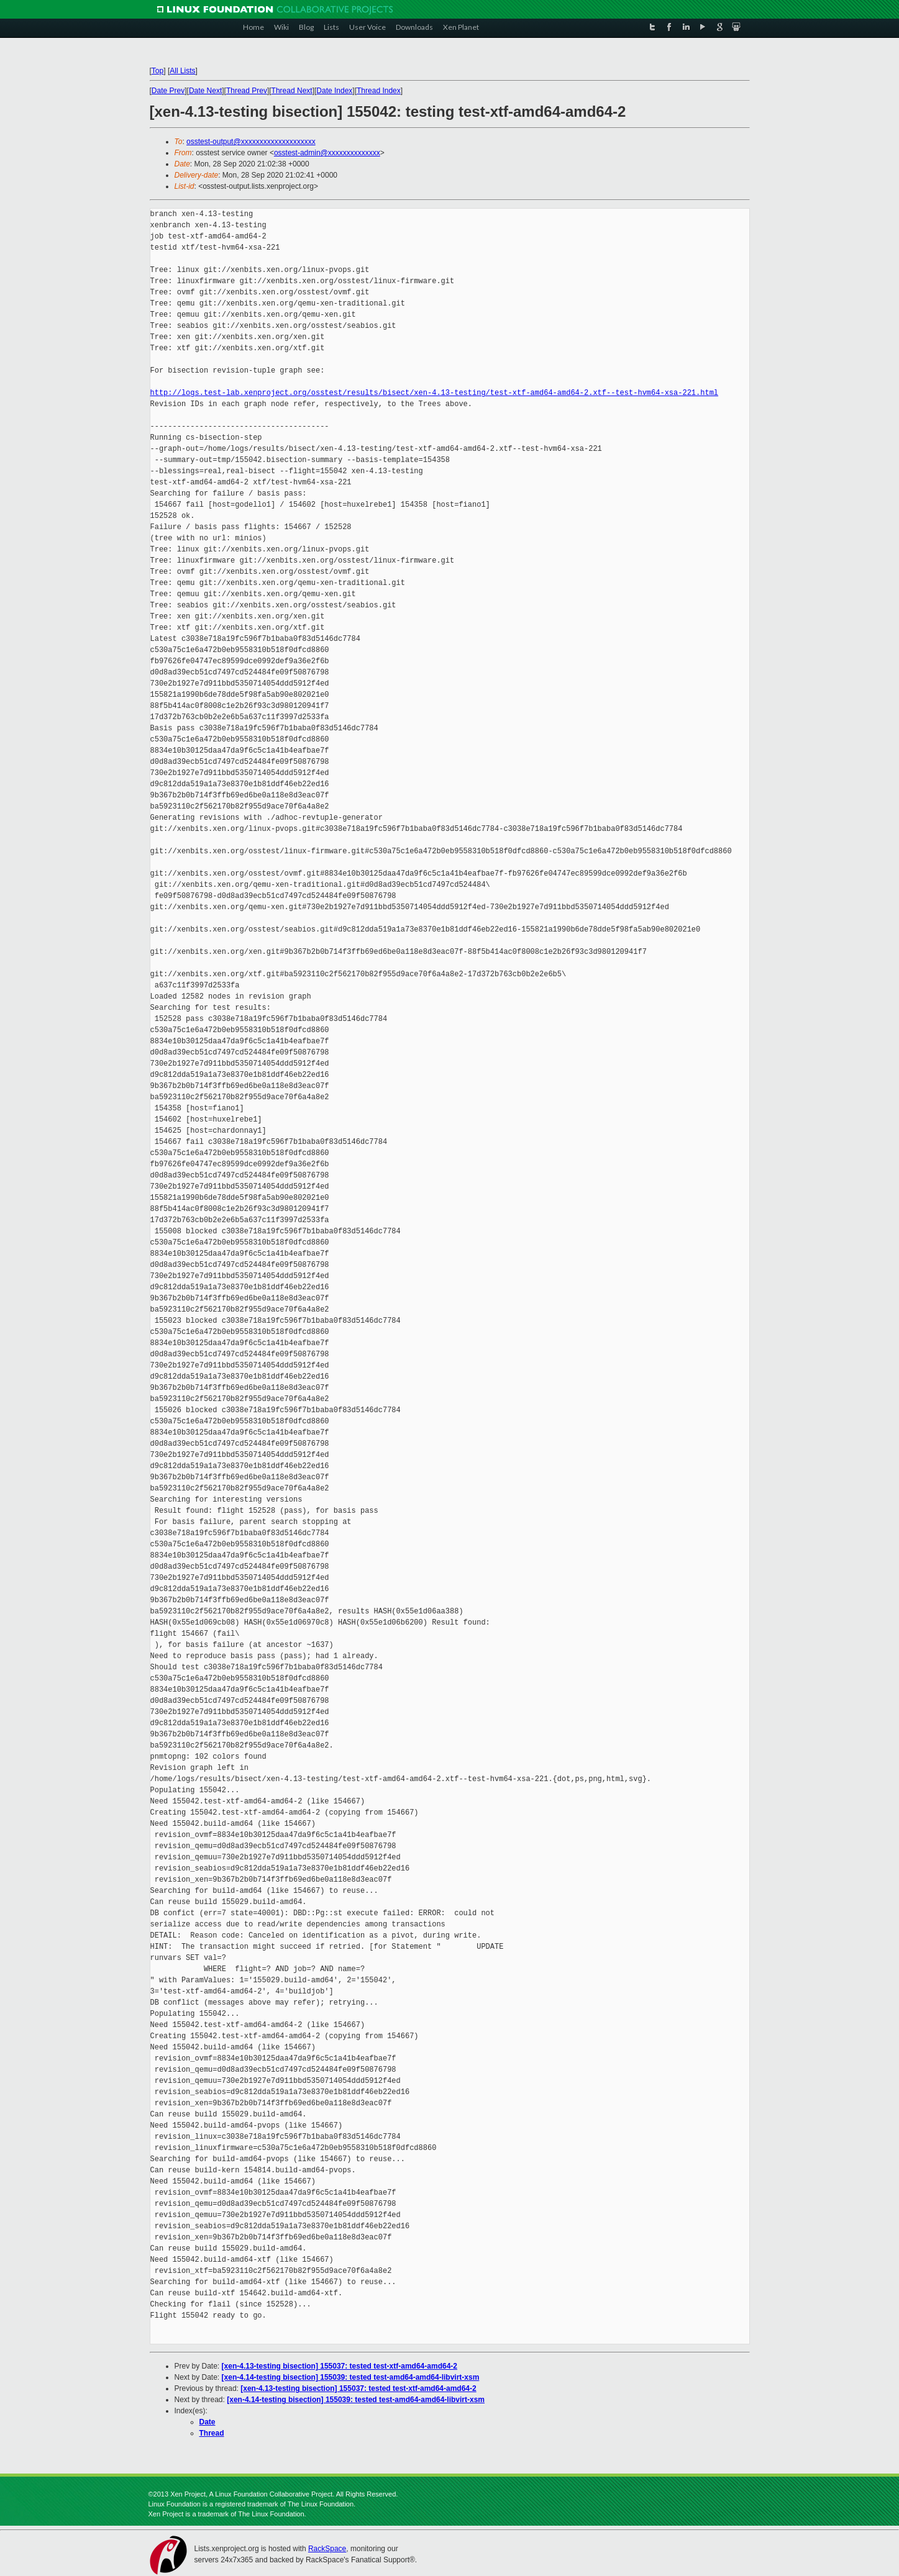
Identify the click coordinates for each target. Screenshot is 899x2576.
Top (157, 70)
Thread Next (292, 90)
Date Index (334, 90)
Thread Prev (246, 90)
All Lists (182, 70)
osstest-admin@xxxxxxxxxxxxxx (327, 152)
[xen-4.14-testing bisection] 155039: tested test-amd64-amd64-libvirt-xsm (351, 2377)
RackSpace (327, 2548)
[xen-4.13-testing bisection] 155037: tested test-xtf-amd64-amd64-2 (339, 2366)
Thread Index (379, 90)
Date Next (205, 90)
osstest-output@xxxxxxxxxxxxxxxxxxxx (251, 141)
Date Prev (168, 90)
